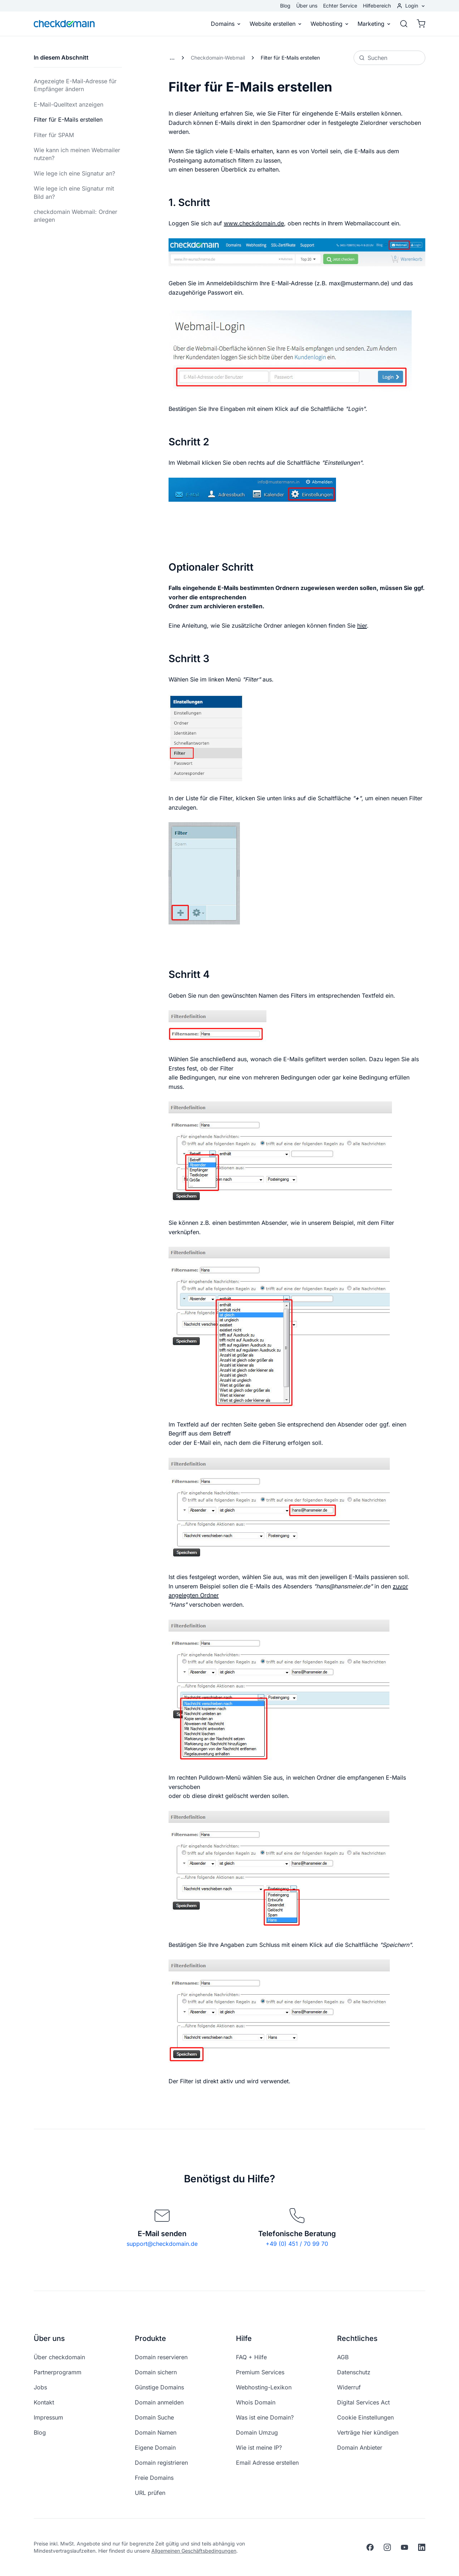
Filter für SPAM (54, 135)
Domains (226, 23)
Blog (285, 6)
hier (362, 625)
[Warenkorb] (418, 23)
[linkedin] (421, 2547)
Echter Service (340, 6)
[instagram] (387, 2547)
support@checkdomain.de (162, 2243)
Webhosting (330, 23)
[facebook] (370, 2547)
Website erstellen (276, 23)
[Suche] (403, 23)
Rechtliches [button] (357, 2338)
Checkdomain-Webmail (218, 58)
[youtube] (404, 2547)
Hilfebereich (377, 6)
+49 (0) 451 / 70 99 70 (297, 2243)
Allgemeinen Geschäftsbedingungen (193, 2551)
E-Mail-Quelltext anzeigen (68, 104)
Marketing (374, 23)
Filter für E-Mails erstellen (68, 119)
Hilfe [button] (244, 2338)
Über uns (306, 6)
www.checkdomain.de (254, 223)
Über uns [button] (49, 2338)
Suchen (373, 57)
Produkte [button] (150, 2338)
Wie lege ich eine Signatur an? (74, 173)
